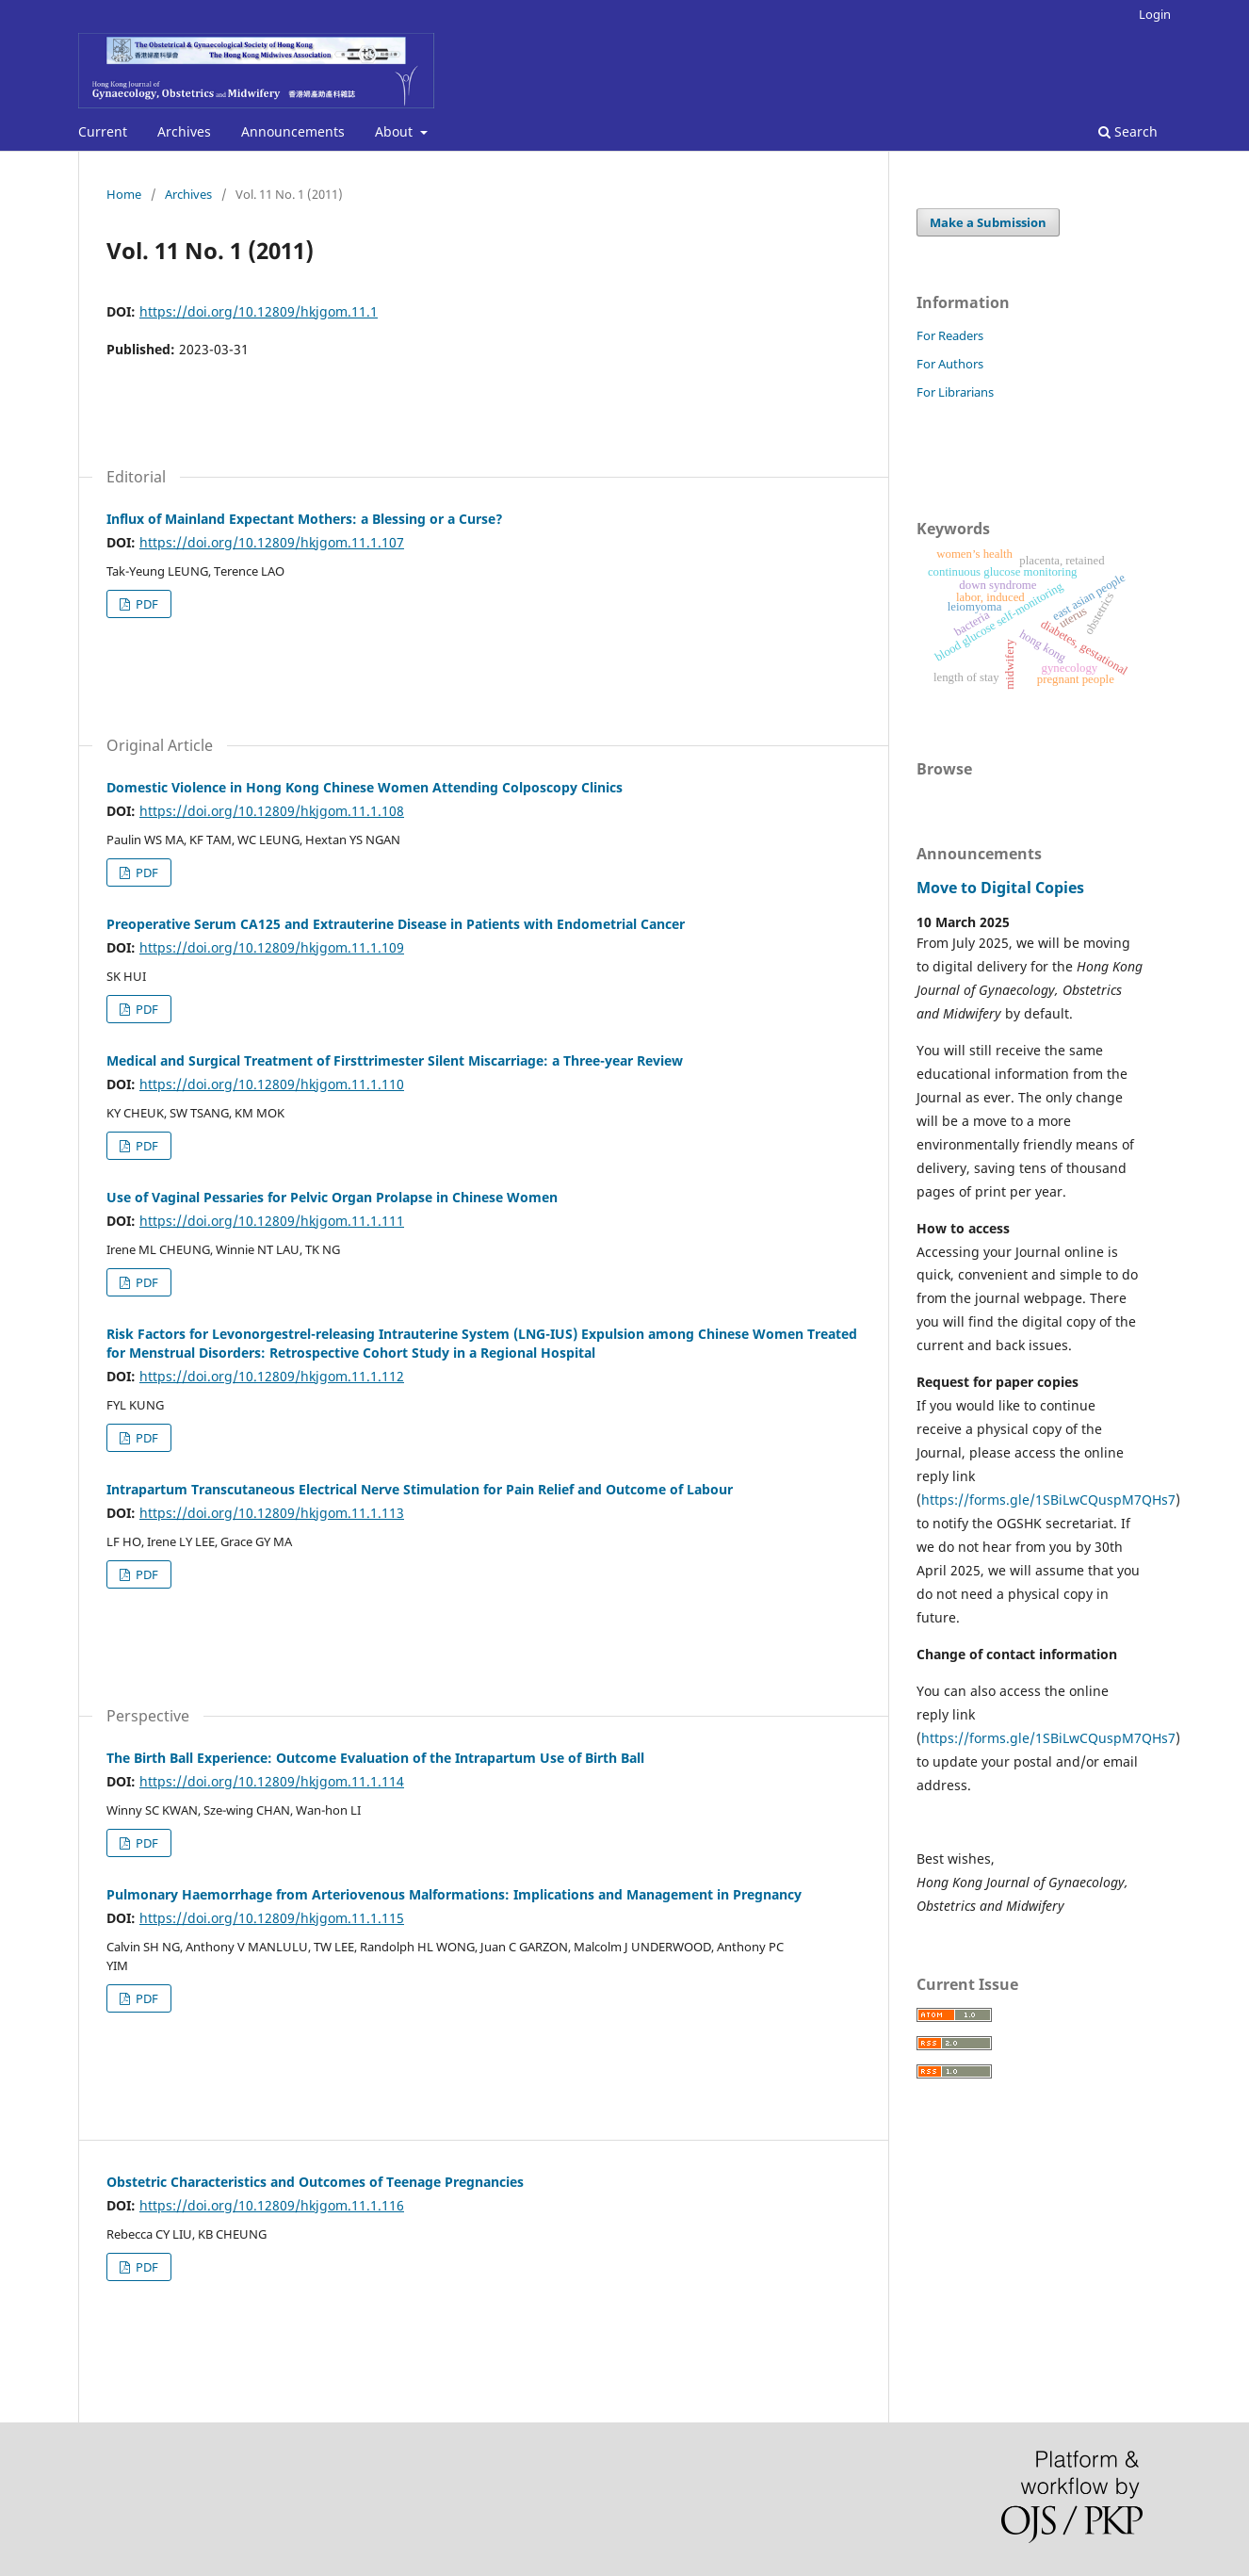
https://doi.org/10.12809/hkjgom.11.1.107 (271, 542)
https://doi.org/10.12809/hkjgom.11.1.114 (271, 1781)
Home (123, 194)
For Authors (949, 363)
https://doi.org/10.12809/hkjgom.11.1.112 (271, 1376)
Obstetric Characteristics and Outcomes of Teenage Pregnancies (315, 2182)
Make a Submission (988, 222)
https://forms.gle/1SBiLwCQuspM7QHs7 (1048, 1499)
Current (102, 131)
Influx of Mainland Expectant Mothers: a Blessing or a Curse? (304, 519)
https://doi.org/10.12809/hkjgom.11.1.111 (271, 1221)
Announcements (293, 131)
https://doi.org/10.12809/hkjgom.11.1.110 (271, 1084)
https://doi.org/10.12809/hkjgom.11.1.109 (271, 947)
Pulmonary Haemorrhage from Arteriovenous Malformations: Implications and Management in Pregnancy (454, 1894)
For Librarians (955, 391)
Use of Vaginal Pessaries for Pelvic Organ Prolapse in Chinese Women (332, 1197)
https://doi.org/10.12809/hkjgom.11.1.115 (271, 1918)
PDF (145, 603)
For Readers (949, 335)
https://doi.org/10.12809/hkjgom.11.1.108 (271, 811)
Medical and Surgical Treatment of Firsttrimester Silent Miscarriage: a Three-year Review (394, 1060)
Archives (184, 131)
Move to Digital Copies (1000, 887)
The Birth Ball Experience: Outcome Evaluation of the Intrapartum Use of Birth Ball (375, 1758)
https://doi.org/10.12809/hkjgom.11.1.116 (271, 2205)
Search (1128, 131)
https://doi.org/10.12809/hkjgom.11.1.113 (271, 1513)
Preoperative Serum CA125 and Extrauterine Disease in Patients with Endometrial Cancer (395, 924)
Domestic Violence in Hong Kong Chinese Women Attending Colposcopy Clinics (364, 787)
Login (1155, 14)
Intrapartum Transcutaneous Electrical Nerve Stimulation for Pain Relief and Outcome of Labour (419, 1489)
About (395, 131)
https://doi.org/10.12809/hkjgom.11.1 (258, 311)
